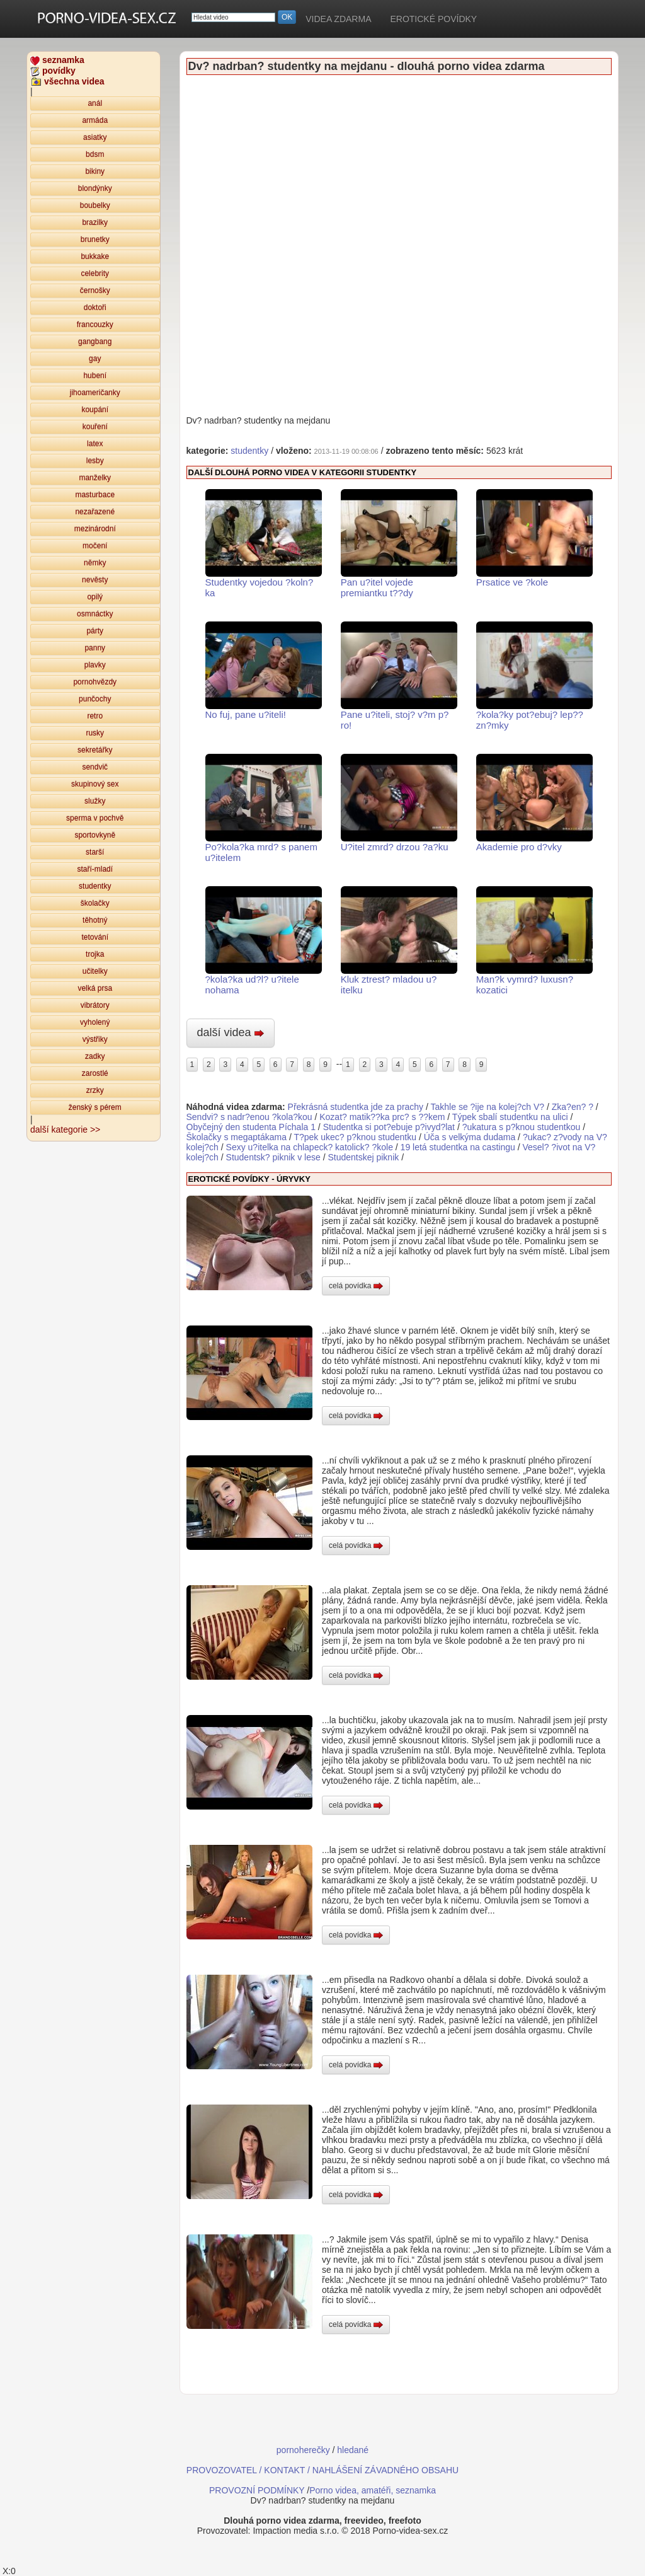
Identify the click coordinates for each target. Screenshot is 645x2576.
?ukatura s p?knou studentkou (521, 1127)
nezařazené (95, 511)
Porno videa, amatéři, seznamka (372, 2490)
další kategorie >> (65, 1129)
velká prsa (94, 988)
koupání (94, 409)
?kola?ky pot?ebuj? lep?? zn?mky (534, 676)
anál (95, 103)
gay (95, 358)
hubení (94, 375)
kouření (95, 426)
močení (95, 545)
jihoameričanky (95, 392)
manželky (95, 477)
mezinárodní (95, 528)
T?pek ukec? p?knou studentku (356, 1137)
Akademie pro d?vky (534, 803)
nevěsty (95, 579)
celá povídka (356, 1285)
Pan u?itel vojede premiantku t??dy (399, 543)
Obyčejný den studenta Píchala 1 (251, 1127)
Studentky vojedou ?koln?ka (263, 543)
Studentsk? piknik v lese (273, 1157)
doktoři (95, 307)
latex (95, 443)
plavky (95, 665)
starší (95, 852)
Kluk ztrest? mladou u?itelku (399, 940)
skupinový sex (94, 784)
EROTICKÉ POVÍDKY (433, 19)
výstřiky (95, 1039)
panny (94, 648)
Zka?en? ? (572, 1107)
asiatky (94, 137)
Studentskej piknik (363, 1157)
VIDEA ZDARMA (338, 19)
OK (287, 17)
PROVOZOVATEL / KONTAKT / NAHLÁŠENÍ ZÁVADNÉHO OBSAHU (322, 2470)
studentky (95, 886)
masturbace (95, 494)
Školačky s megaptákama (236, 1137)
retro (95, 716)
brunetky (95, 239)
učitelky (95, 971)
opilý (95, 596)
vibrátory (95, 1005)
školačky (95, 903)
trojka (95, 954)
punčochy (95, 699)
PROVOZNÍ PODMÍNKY (256, 2490)
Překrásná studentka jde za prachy (356, 1107)
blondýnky (95, 188)
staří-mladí (95, 869)
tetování (94, 937)
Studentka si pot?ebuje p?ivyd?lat (389, 1127)
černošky (95, 290)
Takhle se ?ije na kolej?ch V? (488, 1107)
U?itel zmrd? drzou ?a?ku (399, 803)
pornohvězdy (95, 682)
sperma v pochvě (94, 818)
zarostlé (95, 1073)
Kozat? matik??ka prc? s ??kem (382, 1117)
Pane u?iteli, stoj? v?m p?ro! (399, 676)
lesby (95, 460)
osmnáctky (95, 613)
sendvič (95, 767)
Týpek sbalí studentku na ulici (511, 1117)
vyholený (95, 1022)
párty (94, 631)
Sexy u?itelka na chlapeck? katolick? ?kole (309, 1147)
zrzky (95, 1090)
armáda (95, 120)
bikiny (95, 171)
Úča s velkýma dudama (470, 1137)
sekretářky (94, 750)
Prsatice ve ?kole (534, 538)
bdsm (95, 154)
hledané (352, 2450)
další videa (230, 1032)
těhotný (95, 920)
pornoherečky (303, 2450)
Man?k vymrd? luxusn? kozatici (534, 940)
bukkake (95, 256)
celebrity (95, 273)
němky (95, 562)
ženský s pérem (95, 1107)
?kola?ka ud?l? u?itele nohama (263, 940)
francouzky (95, 324)
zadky (95, 1056)
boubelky (95, 205)
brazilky (95, 222)
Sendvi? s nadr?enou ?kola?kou (249, 1117)
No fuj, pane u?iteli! (263, 670)
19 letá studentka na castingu (458, 1147)
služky (94, 801)
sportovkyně (94, 835)
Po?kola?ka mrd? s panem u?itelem (263, 808)
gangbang (94, 341)
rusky (95, 733)
